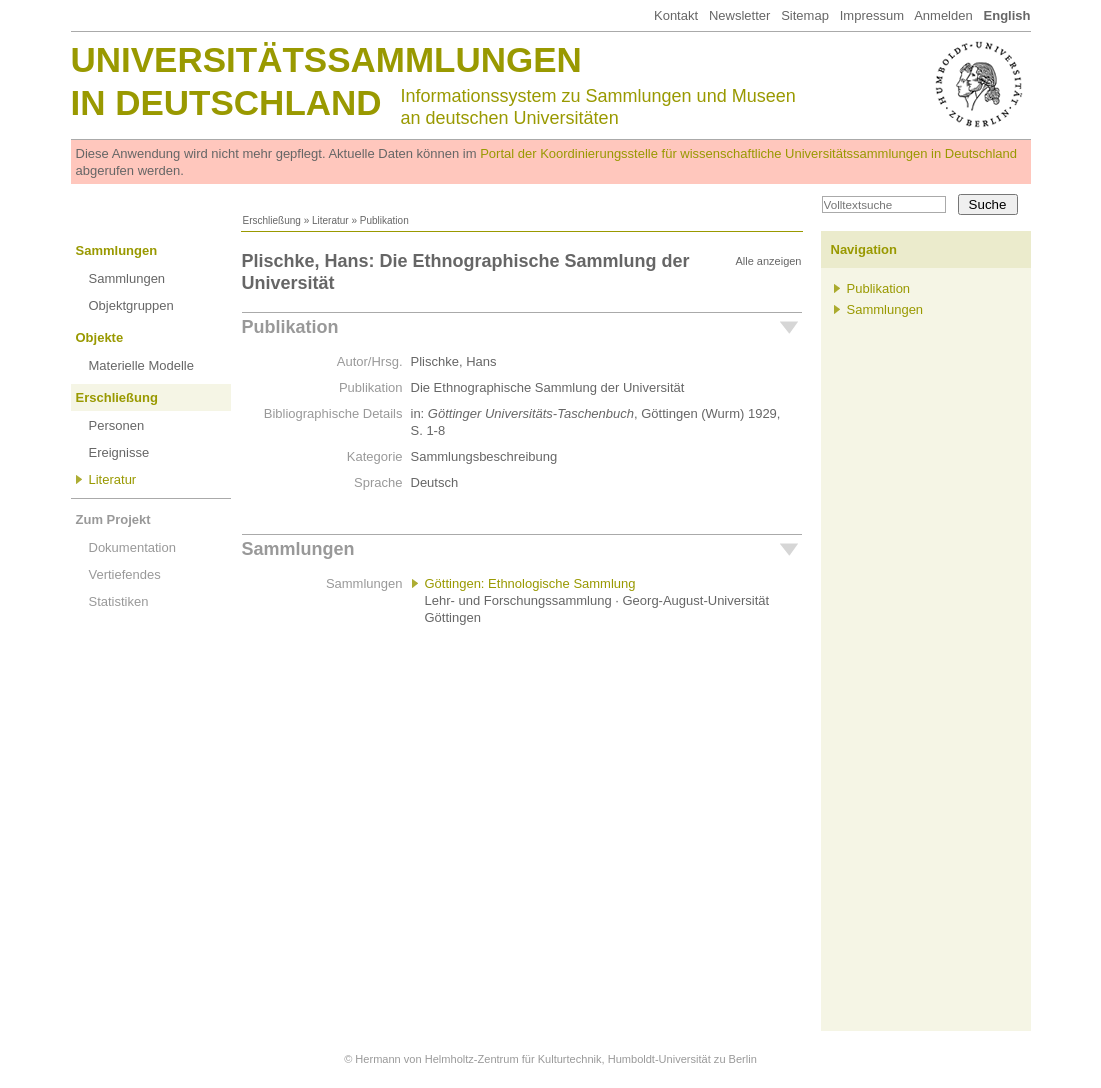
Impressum (872, 15)
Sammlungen (117, 250)
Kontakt (676, 15)
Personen (117, 425)
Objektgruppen (131, 305)
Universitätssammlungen (326, 59)
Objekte (100, 337)
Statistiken (119, 601)
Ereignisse (119, 452)
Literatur (330, 220)
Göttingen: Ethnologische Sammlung (530, 583)
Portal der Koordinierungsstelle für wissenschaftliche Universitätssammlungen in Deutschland (748, 153)
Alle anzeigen (768, 261)
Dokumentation (132, 547)
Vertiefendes (125, 574)
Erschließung (272, 220)
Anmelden (943, 15)
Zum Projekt (113, 519)
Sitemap (805, 15)
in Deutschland (226, 102)
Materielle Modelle (142, 365)
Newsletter (739, 15)
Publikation (290, 327)
